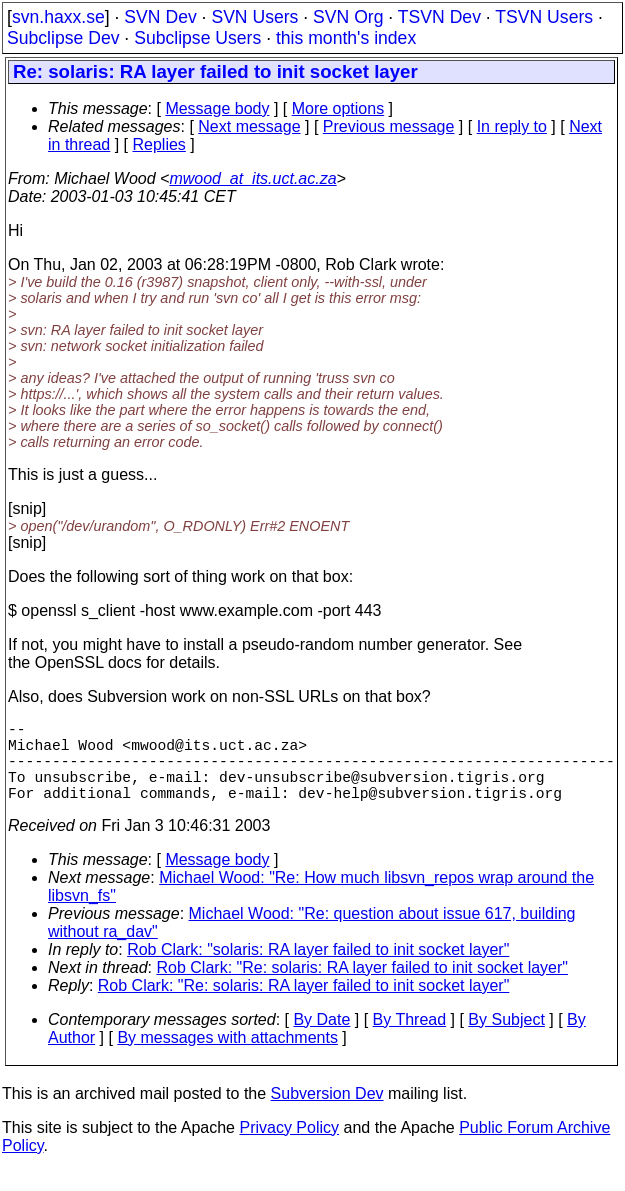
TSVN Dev (439, 17)
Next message (249, 126)
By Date (321, 1039)
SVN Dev (160, 17)
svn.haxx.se (58, 17)
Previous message (389, 126)
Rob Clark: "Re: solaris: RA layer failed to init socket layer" (363, 987)
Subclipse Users (197, 38)
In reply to (512, 126)
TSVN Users (544, 17)
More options (338, 108)
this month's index (346, 38)
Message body (217, 108)
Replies (159, 144)
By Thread (410, 1039)
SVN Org (348, 17)
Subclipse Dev (63, 38)
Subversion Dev (327, 1113)
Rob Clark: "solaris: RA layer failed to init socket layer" (318, 969)
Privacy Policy (289, 1147)
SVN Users (254, 17)
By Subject (506, 1039)
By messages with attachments (227, 1057)
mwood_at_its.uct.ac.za (252, 178)
